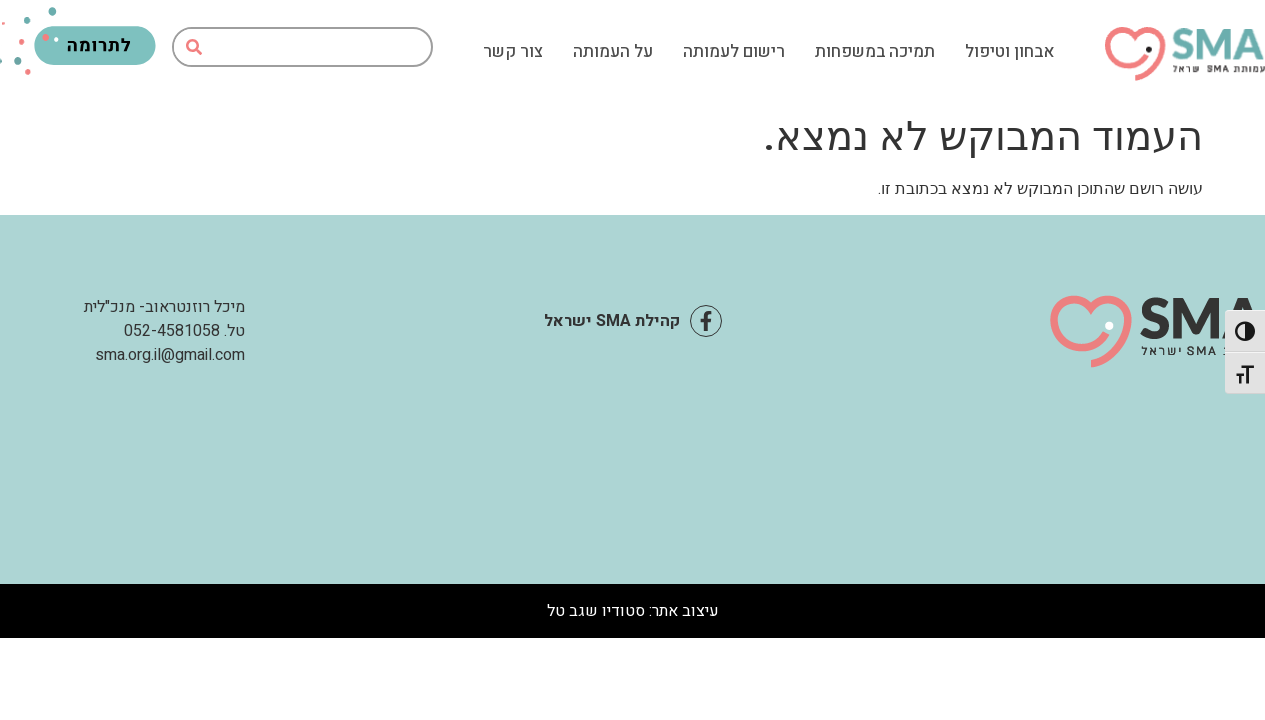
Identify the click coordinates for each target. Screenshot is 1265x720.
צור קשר (513, 52)
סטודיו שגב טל (596, 611)
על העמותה (613, 52)
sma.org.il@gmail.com (170, 355)
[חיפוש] (194, 47)
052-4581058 (172, 331)
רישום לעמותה (734, 52)
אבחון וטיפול (1010, 52)
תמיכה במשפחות (875, 52)
